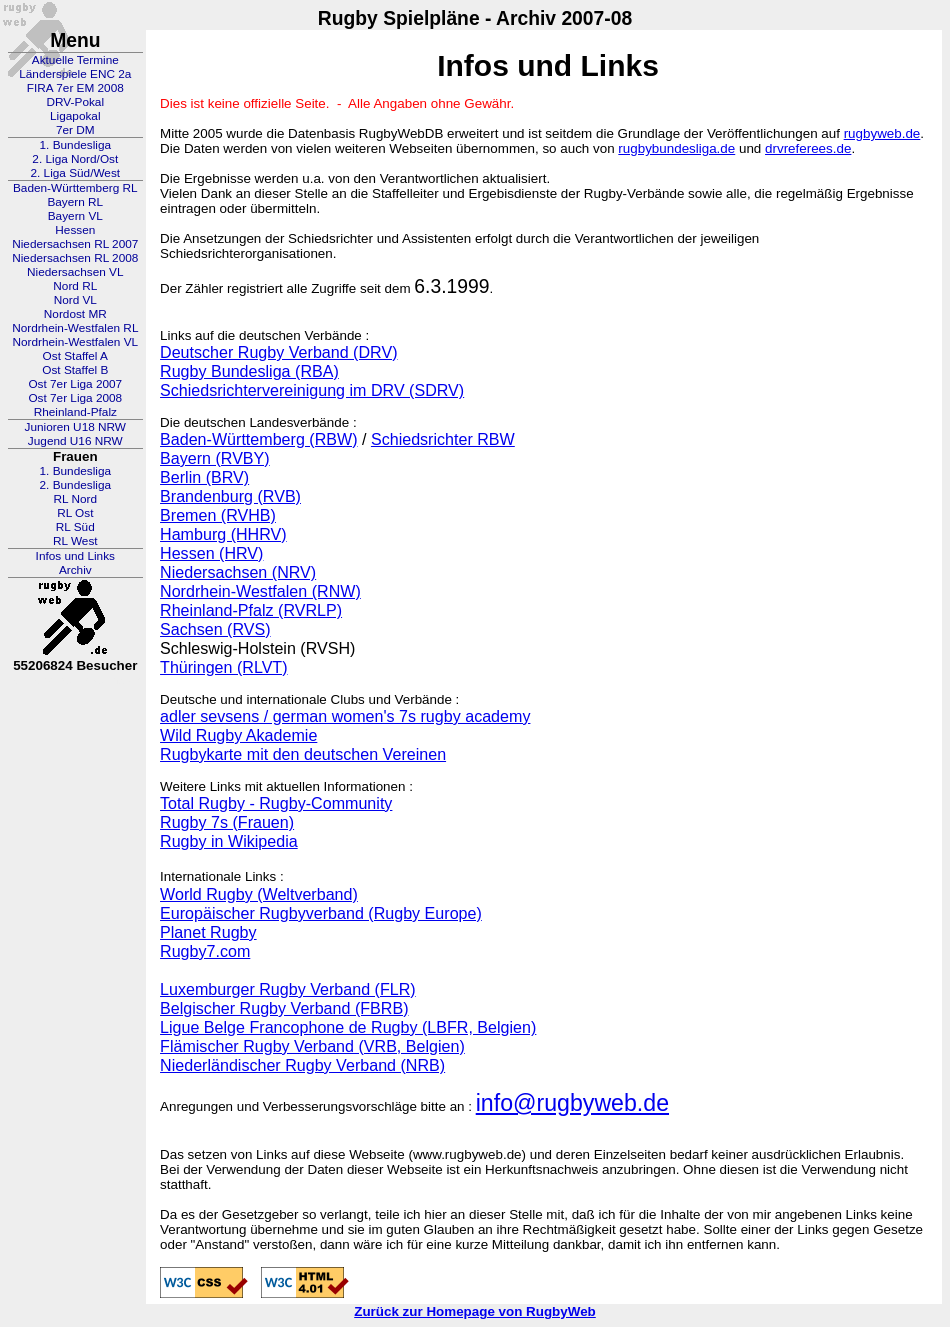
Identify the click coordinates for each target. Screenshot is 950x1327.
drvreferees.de (808, 148)
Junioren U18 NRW (75, 427)
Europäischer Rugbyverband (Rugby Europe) (321, 913)
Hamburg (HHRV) (223, 534)
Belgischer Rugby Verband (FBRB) (284, 1008)
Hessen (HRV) (211, 553)
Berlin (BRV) (204, 477)
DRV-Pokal (75, 102)
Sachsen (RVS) (215, 629)
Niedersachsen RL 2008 (75, 258)
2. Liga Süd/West (75, 173)
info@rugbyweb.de (572, 1103)
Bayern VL (75, 216)
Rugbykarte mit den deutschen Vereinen (303, 754)
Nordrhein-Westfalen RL (75, 328)
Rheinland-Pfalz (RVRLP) (251, 610)
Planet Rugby (208, 932)
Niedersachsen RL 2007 (75, 244)
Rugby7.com (205, 951)
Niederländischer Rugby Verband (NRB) (302, 1065)
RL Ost (75, 513)
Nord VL (75, 300)
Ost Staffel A (75, 356)
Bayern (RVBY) (215, 458)
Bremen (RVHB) (218, 515)
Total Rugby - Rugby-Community (276, 803)
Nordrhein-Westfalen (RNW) (260, 591)
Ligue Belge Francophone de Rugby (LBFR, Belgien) (348, 1027)
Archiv (75, 570)
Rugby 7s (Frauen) (227, 822)
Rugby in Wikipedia (229, 841)
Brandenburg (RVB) (230, 496)
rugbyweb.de (882, 133)
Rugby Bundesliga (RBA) (249, 371)
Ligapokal (75, 116)
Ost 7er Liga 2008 (75, 398)
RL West (75, 541)
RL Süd (75, 527)
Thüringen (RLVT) (223, 667)
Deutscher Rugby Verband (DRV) (278, 352)
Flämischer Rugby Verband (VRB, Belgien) (312, 1046)
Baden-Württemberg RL (75, 188)
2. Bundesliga (76, 485)
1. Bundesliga (76, 145)
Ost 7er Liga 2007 (75, 384)
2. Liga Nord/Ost (75, 159)
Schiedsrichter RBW (443, 439)
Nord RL (75, 286)
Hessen (75, 230)
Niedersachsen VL (75, 272)
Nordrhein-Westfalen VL (75, 342)
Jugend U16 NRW (75, 441)
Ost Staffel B (75, 370)
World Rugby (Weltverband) (259, 894)
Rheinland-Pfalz (75, 412)
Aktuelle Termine (75, 60)
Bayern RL (75, 202)
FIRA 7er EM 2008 (75, 88)
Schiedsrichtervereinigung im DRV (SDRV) (312, 390)
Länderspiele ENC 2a (75, 74)
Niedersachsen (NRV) (238, 572)
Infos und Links (75, 556)
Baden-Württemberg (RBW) (258, 439)
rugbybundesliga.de (676, 148)
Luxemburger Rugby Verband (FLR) (288, 989)
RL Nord (76, 499)
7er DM (75, 130)
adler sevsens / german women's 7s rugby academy (345, 716)
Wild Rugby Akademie (238, 735)
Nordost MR (75, 314)
